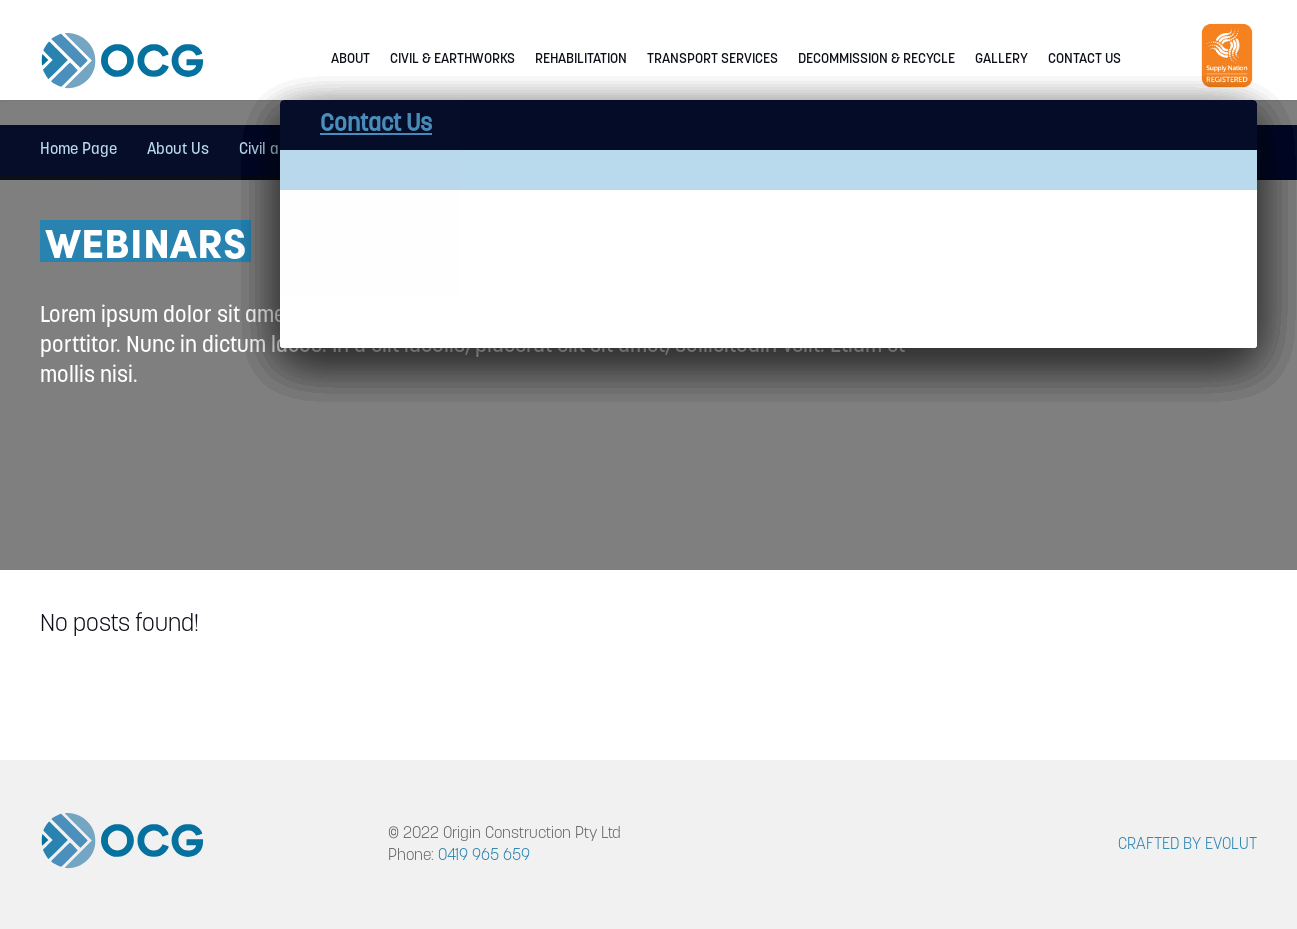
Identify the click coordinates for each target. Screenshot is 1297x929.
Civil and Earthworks (308, 150)
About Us (178, 150)
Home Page (78, 150)
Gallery (1001, 59)
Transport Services (712, 59)
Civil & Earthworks (452, 59)
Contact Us (1084, 59)
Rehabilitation (581, 59)
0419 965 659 (484, 856)
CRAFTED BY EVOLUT (1187, 845)
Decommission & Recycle (876, 59)
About (350, 59)
